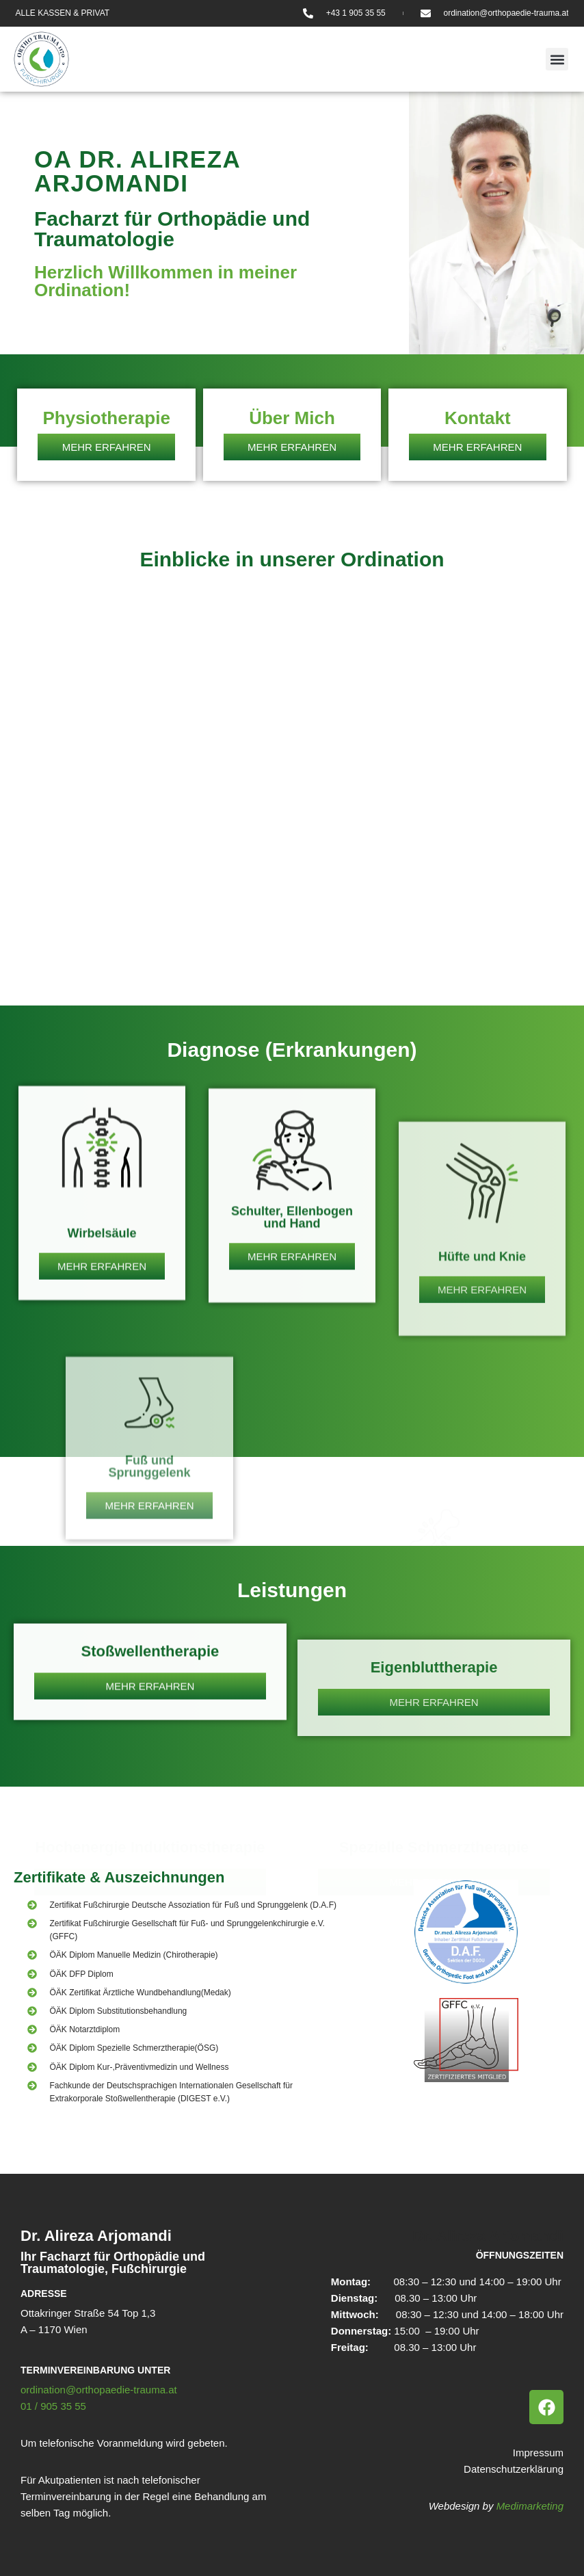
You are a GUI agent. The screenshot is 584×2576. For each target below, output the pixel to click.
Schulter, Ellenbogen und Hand (292, 1405)
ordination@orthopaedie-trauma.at (99, 2389)
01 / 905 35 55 (53, 2406)
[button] (557, 59)
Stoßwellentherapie (150, 1730)
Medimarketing (529, 2506)
